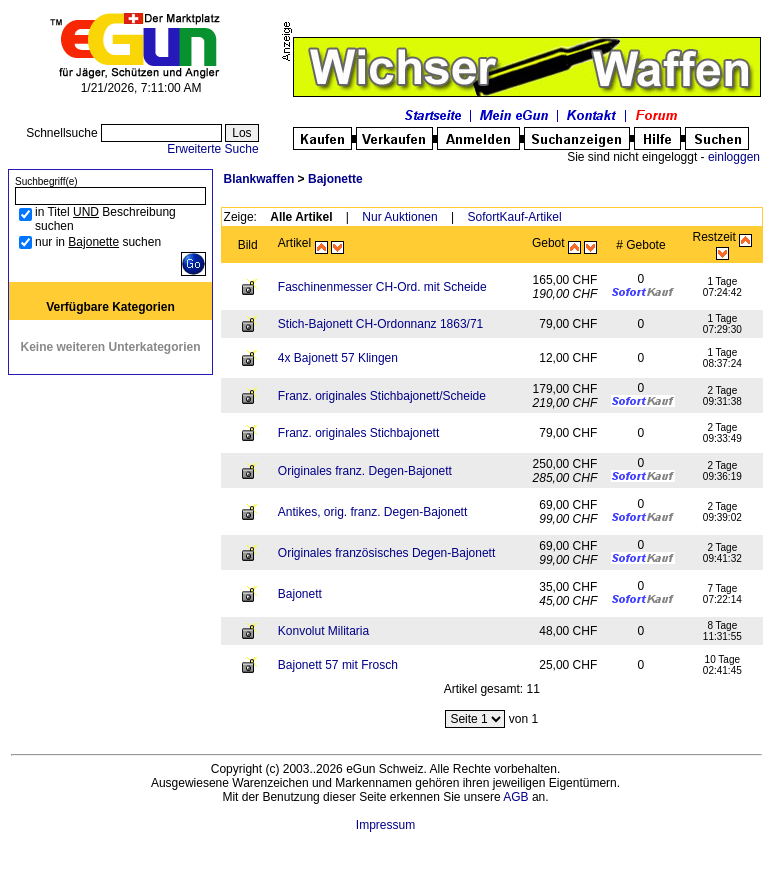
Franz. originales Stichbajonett (358, 433)
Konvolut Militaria (323, 631)
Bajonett (300, 594)
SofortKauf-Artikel (515, 217)
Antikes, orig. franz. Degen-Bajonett (372, 512)
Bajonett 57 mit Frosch (338, 665)
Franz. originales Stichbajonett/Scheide (382, 396)
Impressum (385, 825)
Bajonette (335, 179)
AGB (515, 797)
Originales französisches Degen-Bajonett (386, 553)
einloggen (734, 157)
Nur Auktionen (399, 217)
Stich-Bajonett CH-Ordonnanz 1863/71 (380, 324)
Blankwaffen (259, 179)
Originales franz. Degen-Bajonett (365, 471)
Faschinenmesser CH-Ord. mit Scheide (382, 287)
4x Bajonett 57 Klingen (338, 358)
